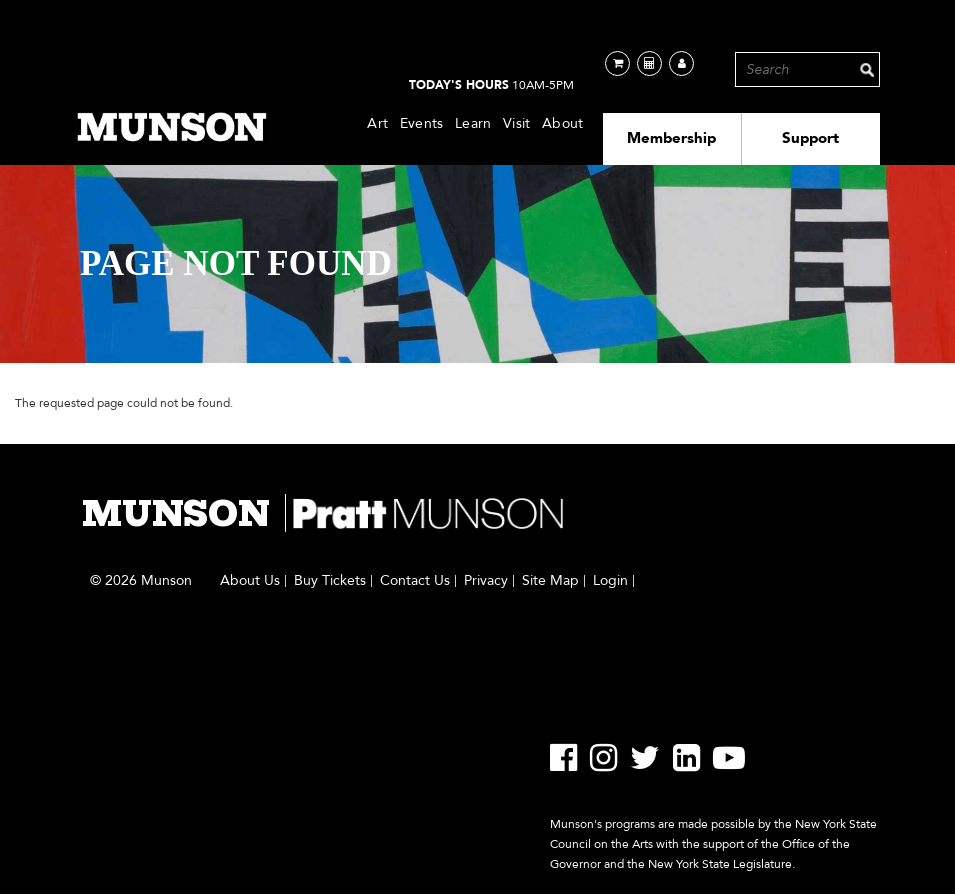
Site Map (550, 581)
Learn (473, 123)
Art (377, 123)
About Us (250, 581)
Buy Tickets (330, 581)
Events (421, 123)
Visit (516, 123)
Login (610, 581)
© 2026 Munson (141, 581)
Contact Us (415, 581)
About (562, 123)
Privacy (486, 581)
